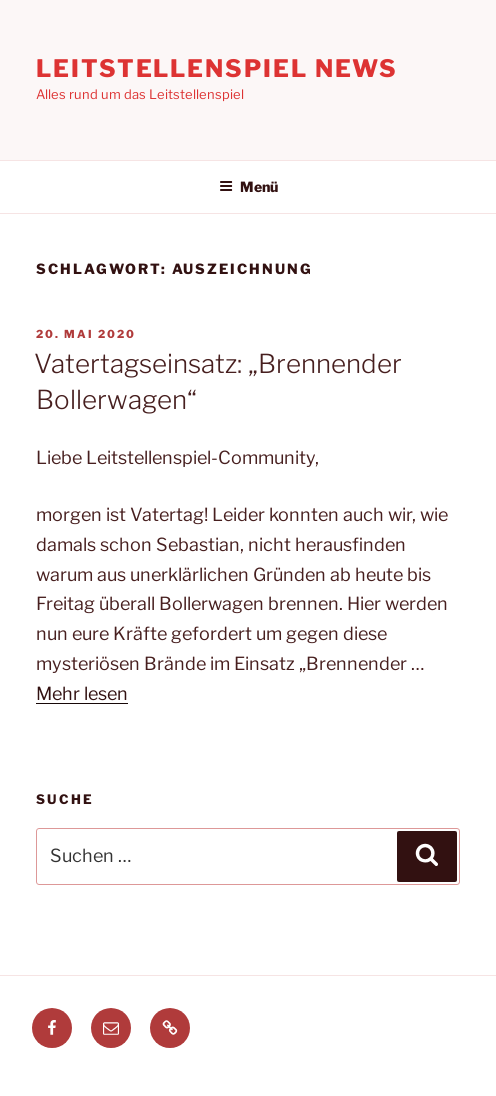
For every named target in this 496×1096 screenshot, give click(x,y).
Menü (248, 186)
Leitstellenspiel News (217, 68)
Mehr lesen (82, 693)
